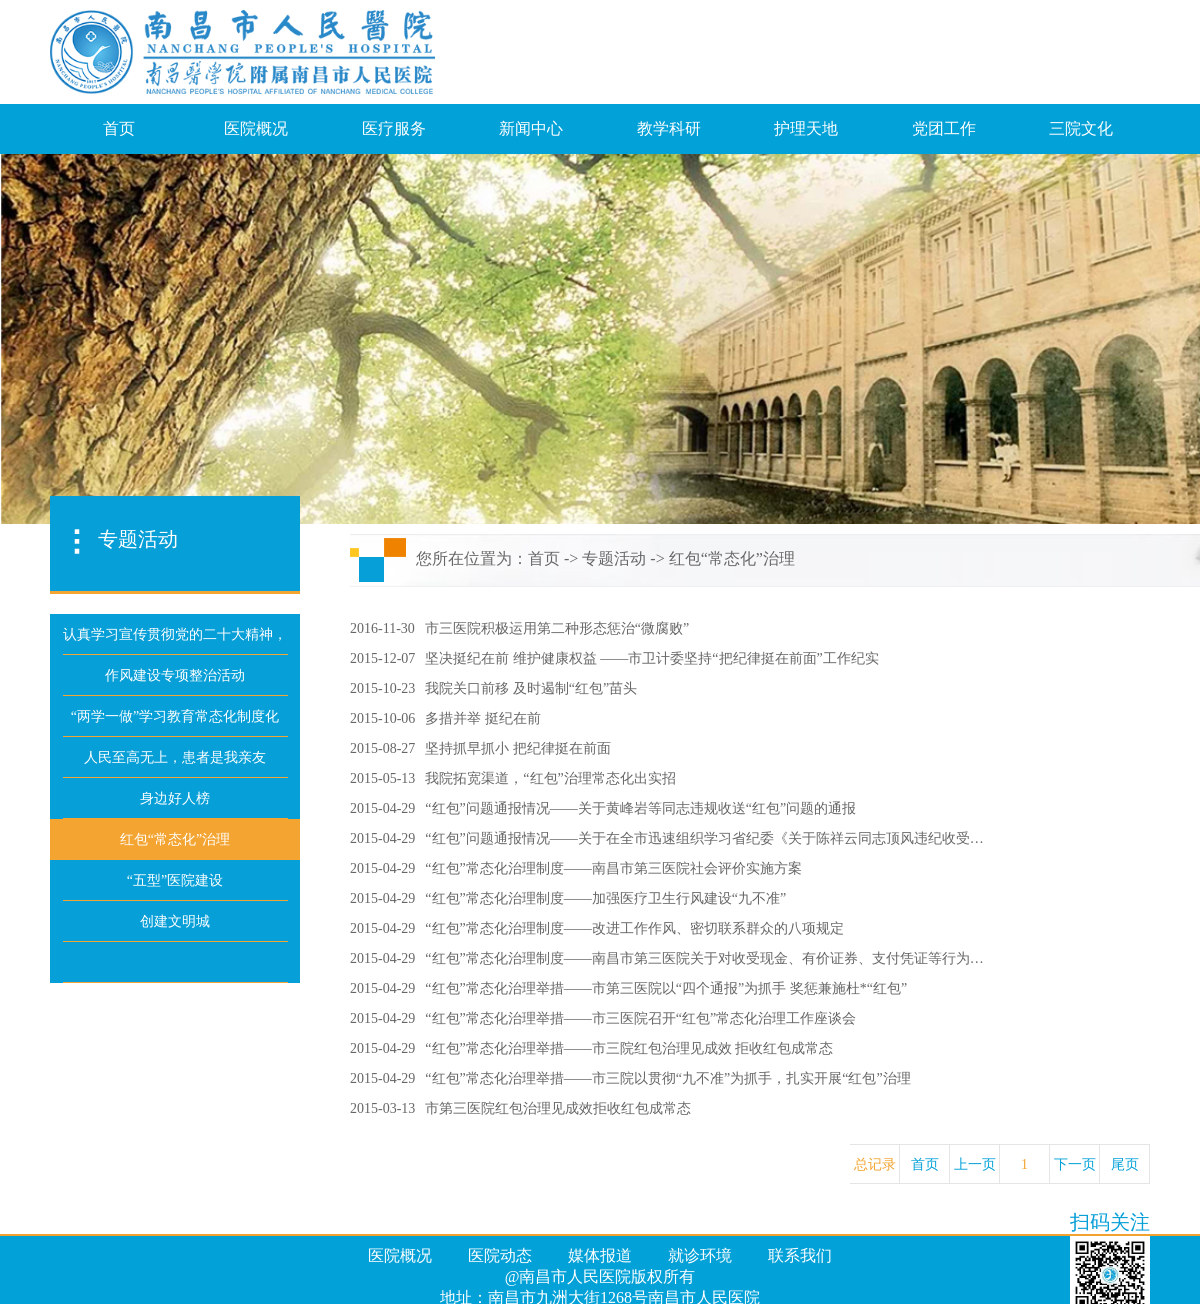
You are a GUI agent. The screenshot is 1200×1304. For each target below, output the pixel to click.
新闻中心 (531, 128)
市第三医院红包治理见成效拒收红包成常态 (558, 1108)
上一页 (975, 1164)
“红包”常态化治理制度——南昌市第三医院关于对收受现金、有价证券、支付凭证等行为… (704, 958)
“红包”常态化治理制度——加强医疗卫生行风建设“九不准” (605, 898)
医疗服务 (394, 128)
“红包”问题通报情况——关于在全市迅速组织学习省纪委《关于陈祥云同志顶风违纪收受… (704, 838)
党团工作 (944, 128)
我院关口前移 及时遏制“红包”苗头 (531, 688)
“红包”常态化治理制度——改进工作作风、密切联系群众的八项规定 (634, 928)
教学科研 (669, 128)
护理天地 (806, 128)
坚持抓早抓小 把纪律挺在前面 (518, 748)
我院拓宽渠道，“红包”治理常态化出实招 (550, 778)
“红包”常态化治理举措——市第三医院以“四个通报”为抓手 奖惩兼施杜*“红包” (666, 988)
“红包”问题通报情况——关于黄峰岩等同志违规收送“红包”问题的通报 (640, 808)
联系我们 (800, 1255)
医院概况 (256, 128)
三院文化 (1081, 128)
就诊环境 (700, 1255)
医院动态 (500, 1255)
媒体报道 (600, 1255)
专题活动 (614, 558)
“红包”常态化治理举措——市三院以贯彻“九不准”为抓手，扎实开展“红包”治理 (667, 1078)
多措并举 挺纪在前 (483, 718)
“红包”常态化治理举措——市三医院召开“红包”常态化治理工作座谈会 (640, 1018)
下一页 (1075, 1164)
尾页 (1125, 1164)
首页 (119, 128)
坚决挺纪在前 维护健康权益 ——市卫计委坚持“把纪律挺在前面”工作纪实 (651, 658)
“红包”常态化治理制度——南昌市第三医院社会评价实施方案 (613, 868)
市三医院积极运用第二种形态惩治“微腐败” (557, 628)
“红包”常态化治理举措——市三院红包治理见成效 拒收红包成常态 (629, 1048)
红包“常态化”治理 (732, 558)
